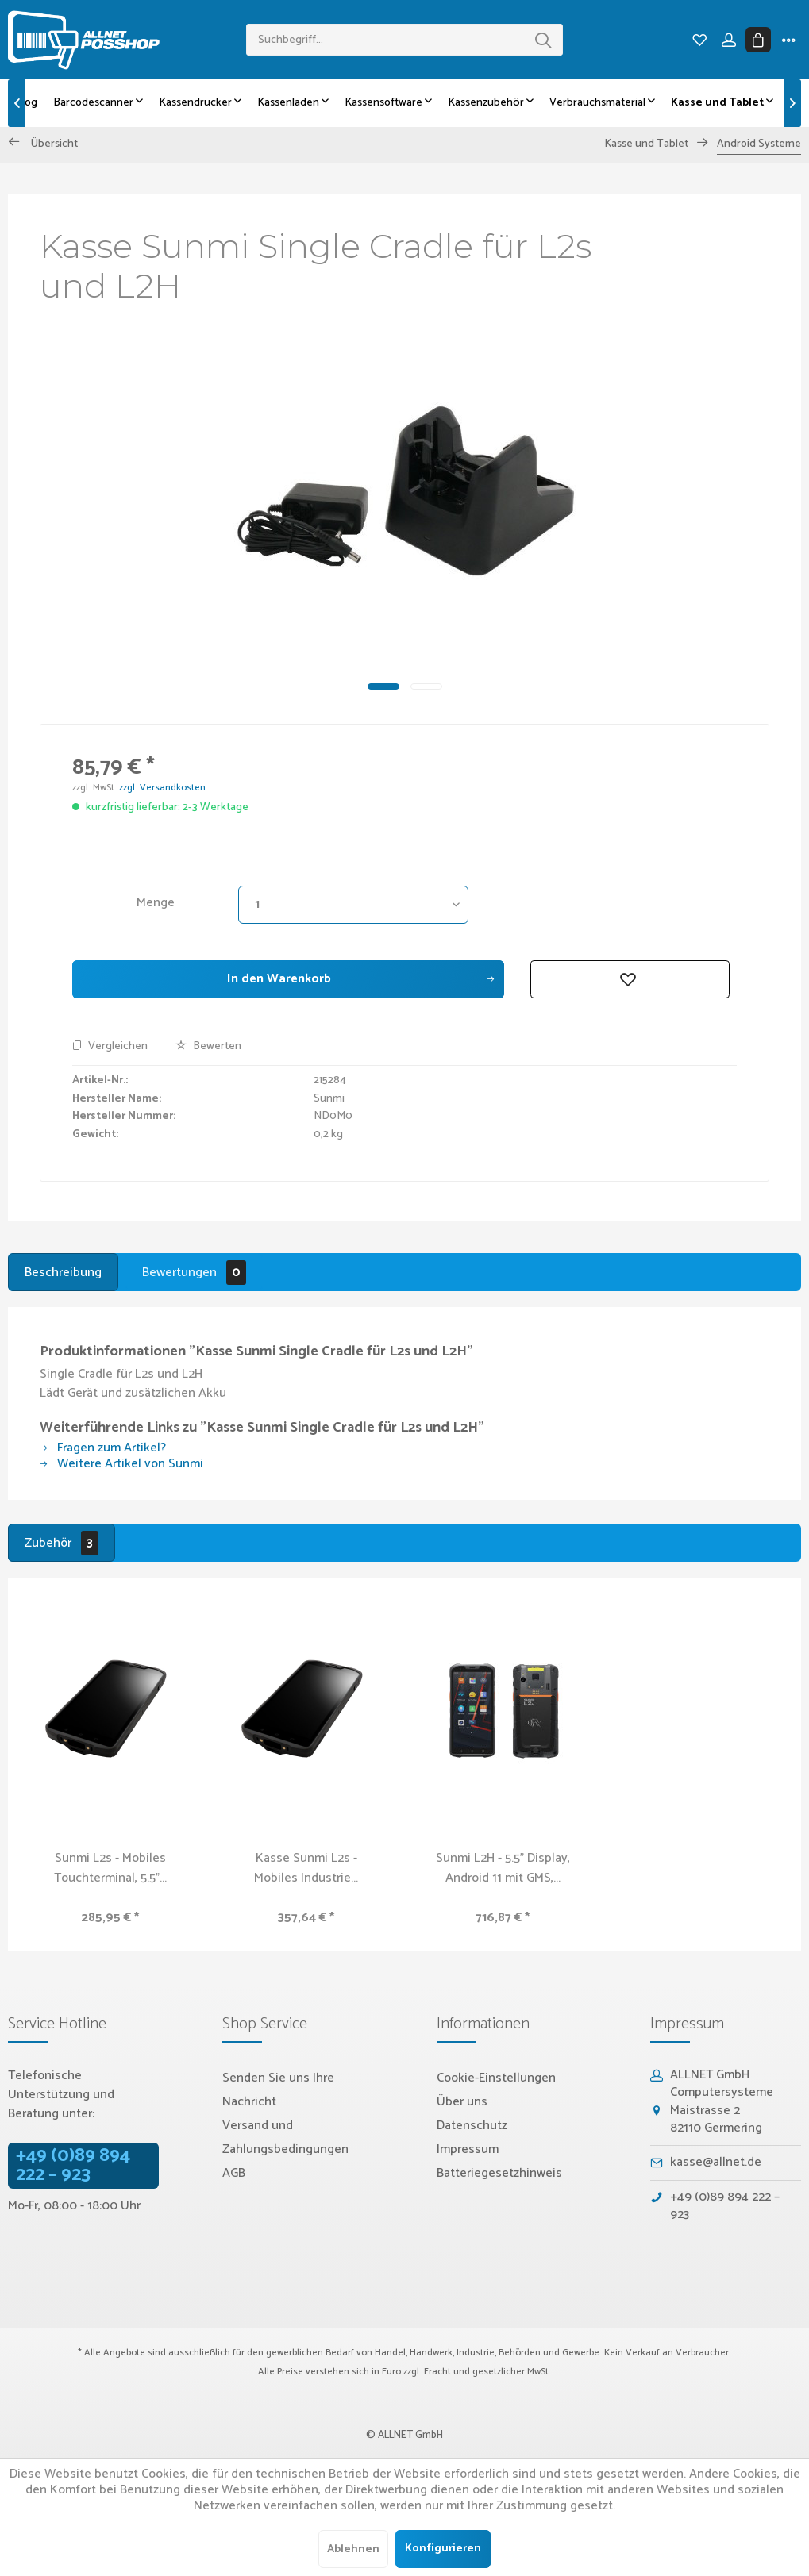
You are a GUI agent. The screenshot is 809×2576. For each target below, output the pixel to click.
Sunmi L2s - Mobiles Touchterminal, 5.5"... (110, 1868)
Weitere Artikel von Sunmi (121, 1463)
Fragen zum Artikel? (103, 1448)
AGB (233, 2173)
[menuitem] (405, 39)
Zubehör (61, 1543)
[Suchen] (543, 40)
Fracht (437, 2371)
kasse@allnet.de (715, 2162)
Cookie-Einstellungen (496, 2078)
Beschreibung (63, 1272)
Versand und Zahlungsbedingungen (285, 2137)
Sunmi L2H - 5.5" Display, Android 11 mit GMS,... (503, 1868)
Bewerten (208, 1046)
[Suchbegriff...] (405, 40)
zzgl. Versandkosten (162, 787)
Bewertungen (194, 1272)
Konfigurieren (443, 2548)
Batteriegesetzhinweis (499, 2173)
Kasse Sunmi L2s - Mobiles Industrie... (306, 1868)
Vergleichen (110, 1047)
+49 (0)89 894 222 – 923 (73, 2166)
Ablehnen (353, 2549)
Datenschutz (472, 2125)
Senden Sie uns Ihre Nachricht (278, 2090)
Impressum (468, 2149)
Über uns (462, 2102)
